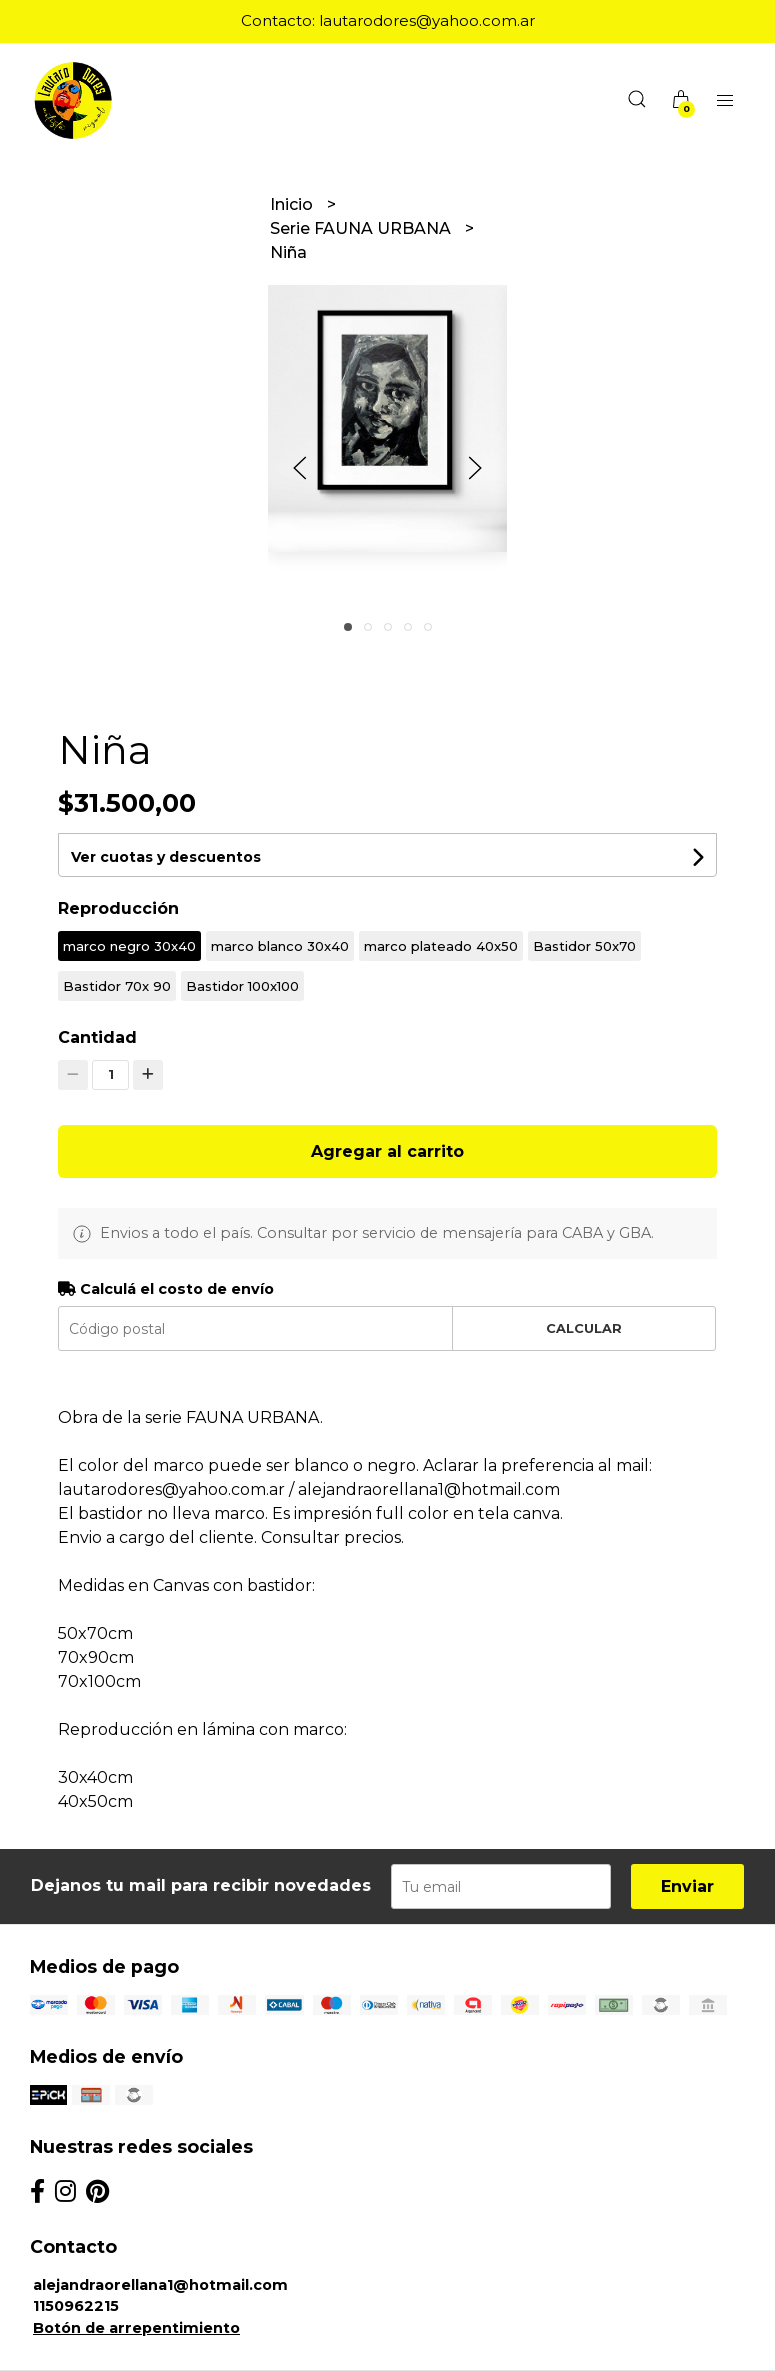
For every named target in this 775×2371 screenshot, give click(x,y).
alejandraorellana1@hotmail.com (160, 2285)
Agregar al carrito (387, 1151)
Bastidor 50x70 (584, 946)
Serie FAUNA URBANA (362, 228)
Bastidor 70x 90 (117, 986)
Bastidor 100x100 (242, 986)
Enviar (687, 1886)
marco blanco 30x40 (280, 946)
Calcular (584, 1328)
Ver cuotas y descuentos (166, 857)
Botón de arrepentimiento (136, 2328)
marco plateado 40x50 (441, 946)
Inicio (293, 204)
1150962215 (76, 2306)
